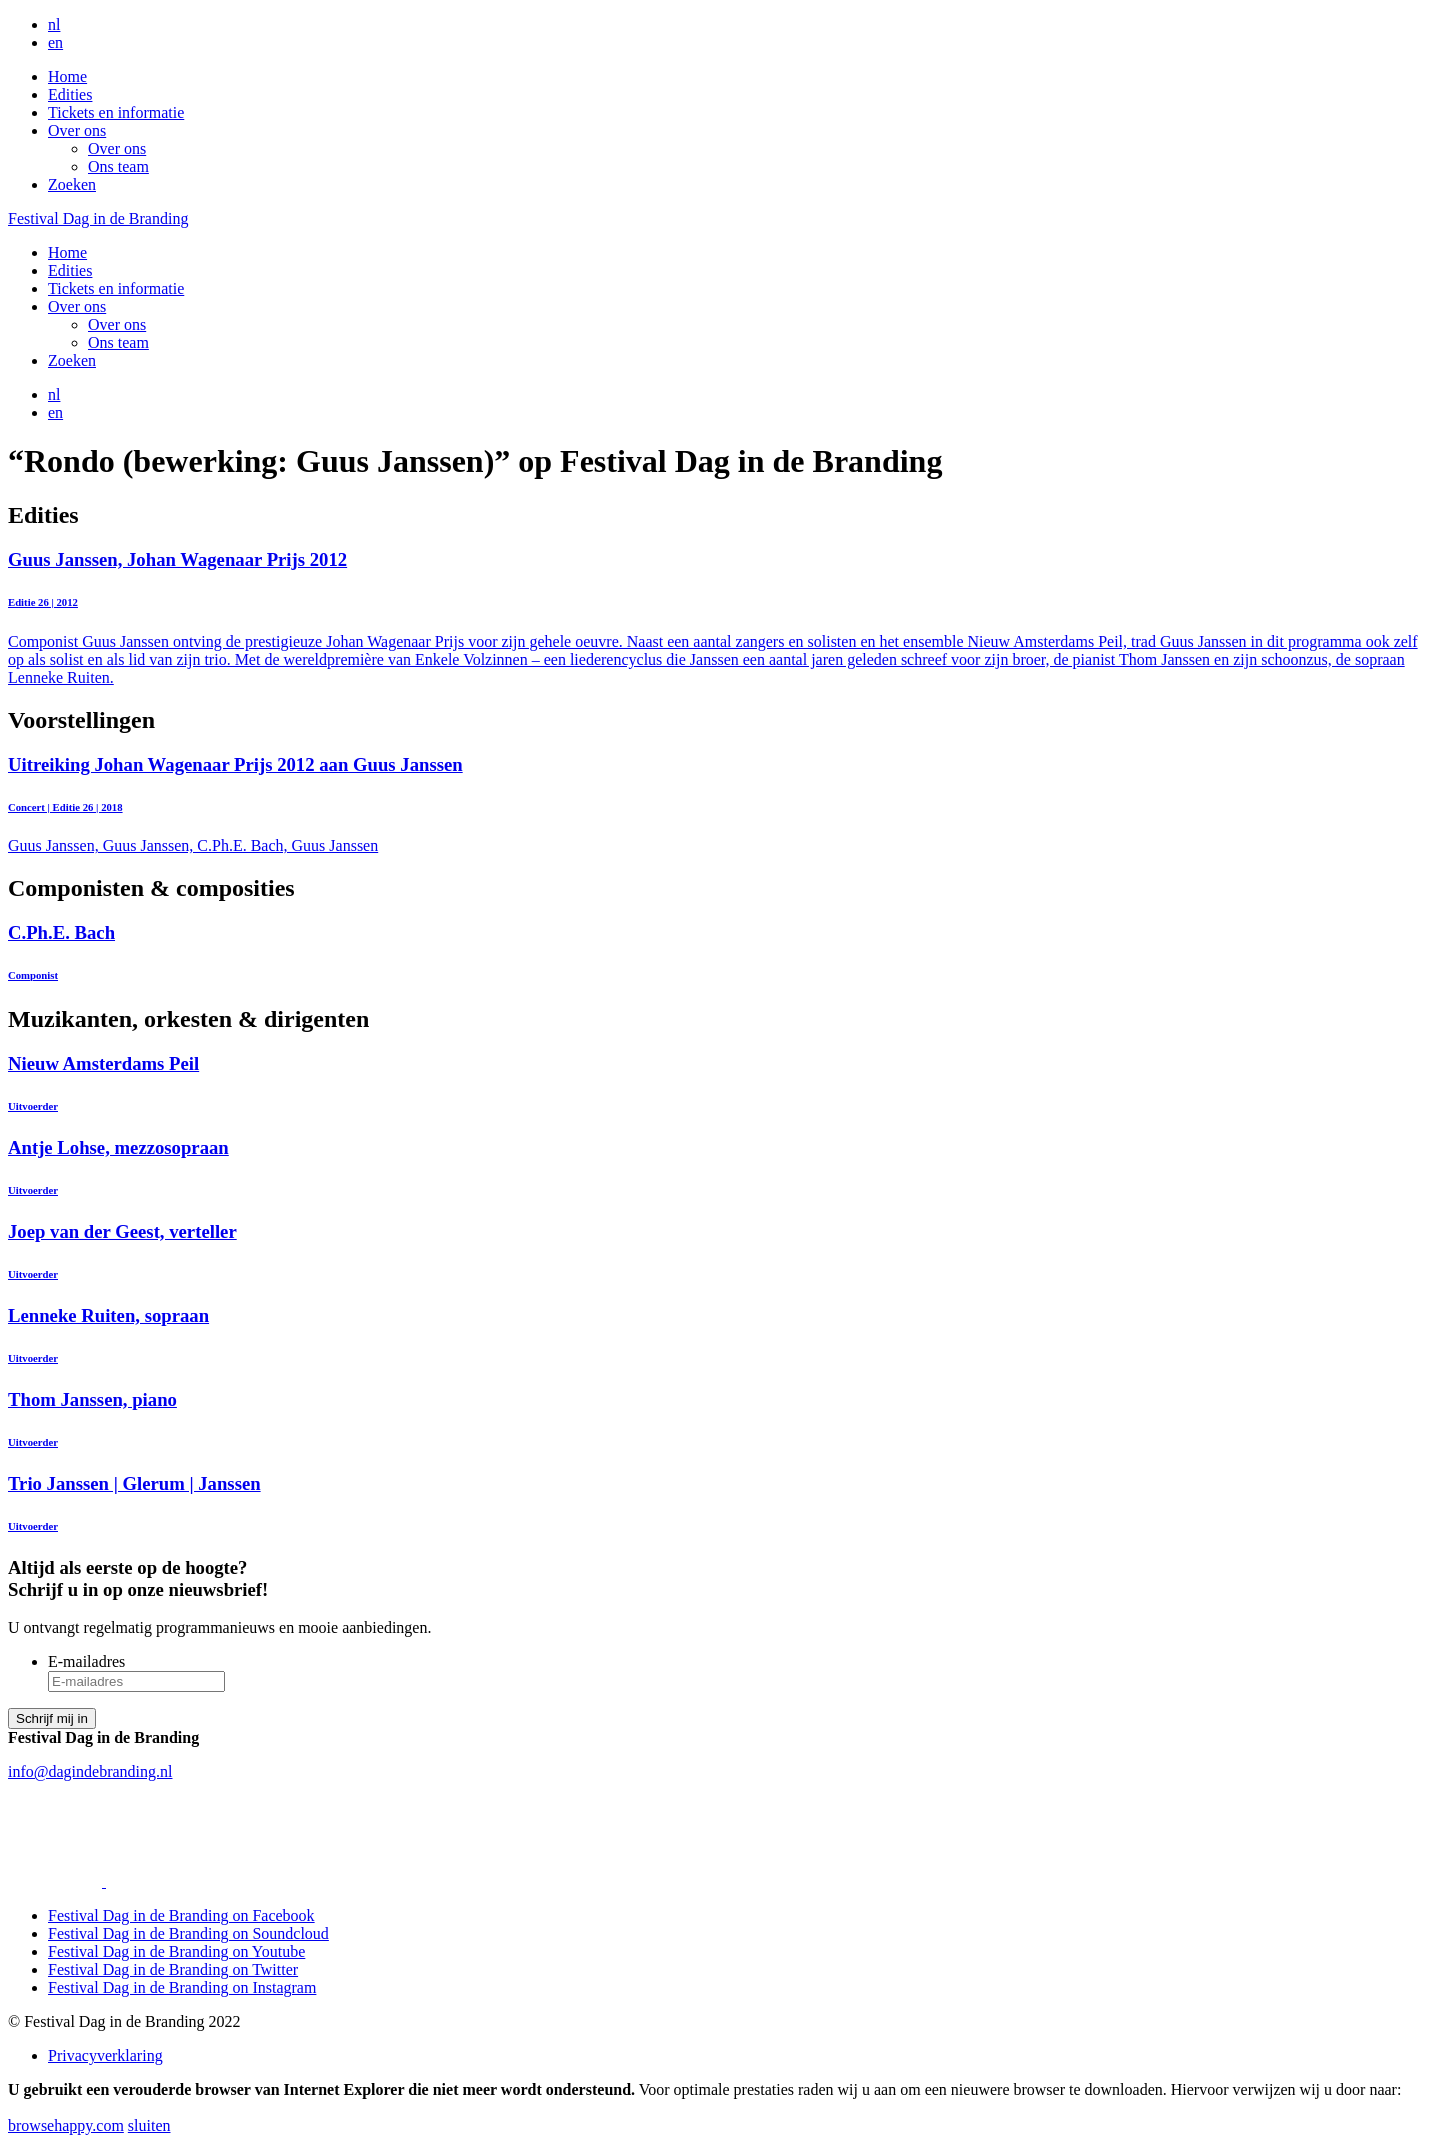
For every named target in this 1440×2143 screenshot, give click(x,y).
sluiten (149, 2125)
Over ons (77, 130)
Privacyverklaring (105, 2055)
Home (67, 76)
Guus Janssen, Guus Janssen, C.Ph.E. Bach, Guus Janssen (720, 804)
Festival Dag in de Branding (98, 218)
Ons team (118, 166)
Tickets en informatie (116, 112)
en (55, 42)
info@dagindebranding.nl (90, 1771)
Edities (70, 94)
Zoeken (72, 184)
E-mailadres (86, 1661)
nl (54, 24)
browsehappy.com (66, 2125)
